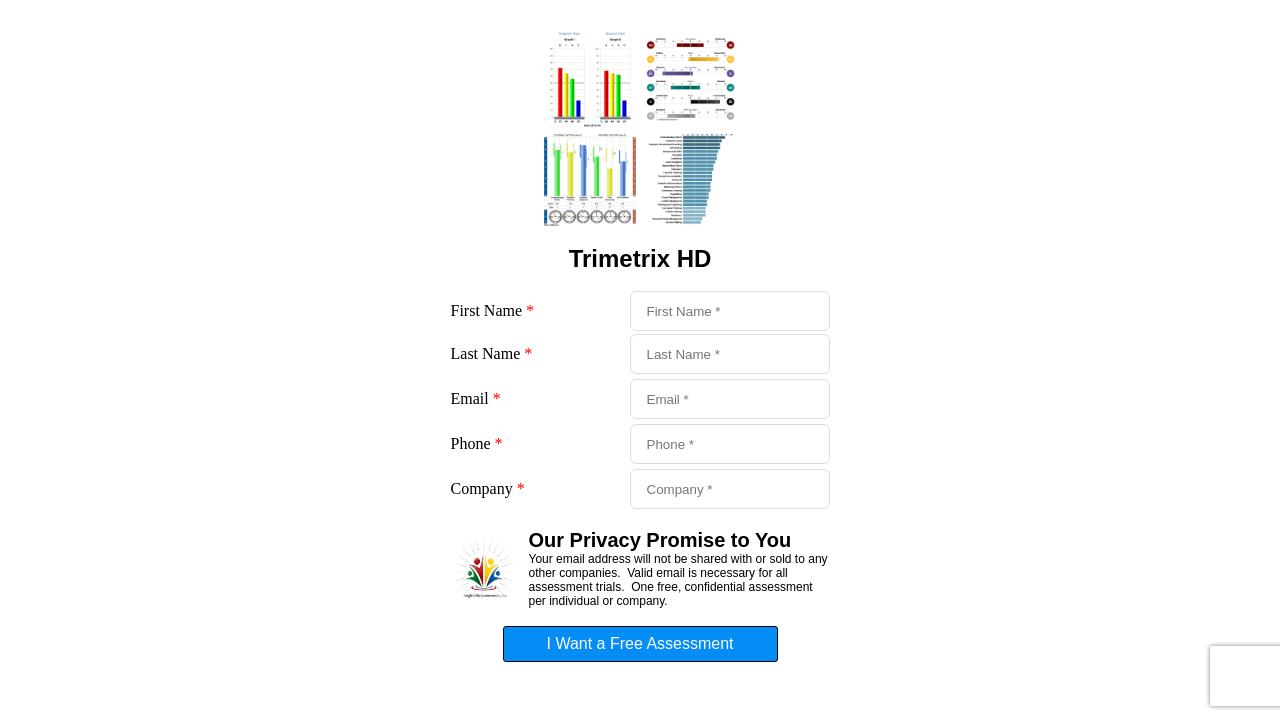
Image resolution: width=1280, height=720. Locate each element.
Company (488, 488)
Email (476, 398)
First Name (493, 310)
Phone (477, 443)
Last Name (492, 353)
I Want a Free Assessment (639, 643)
